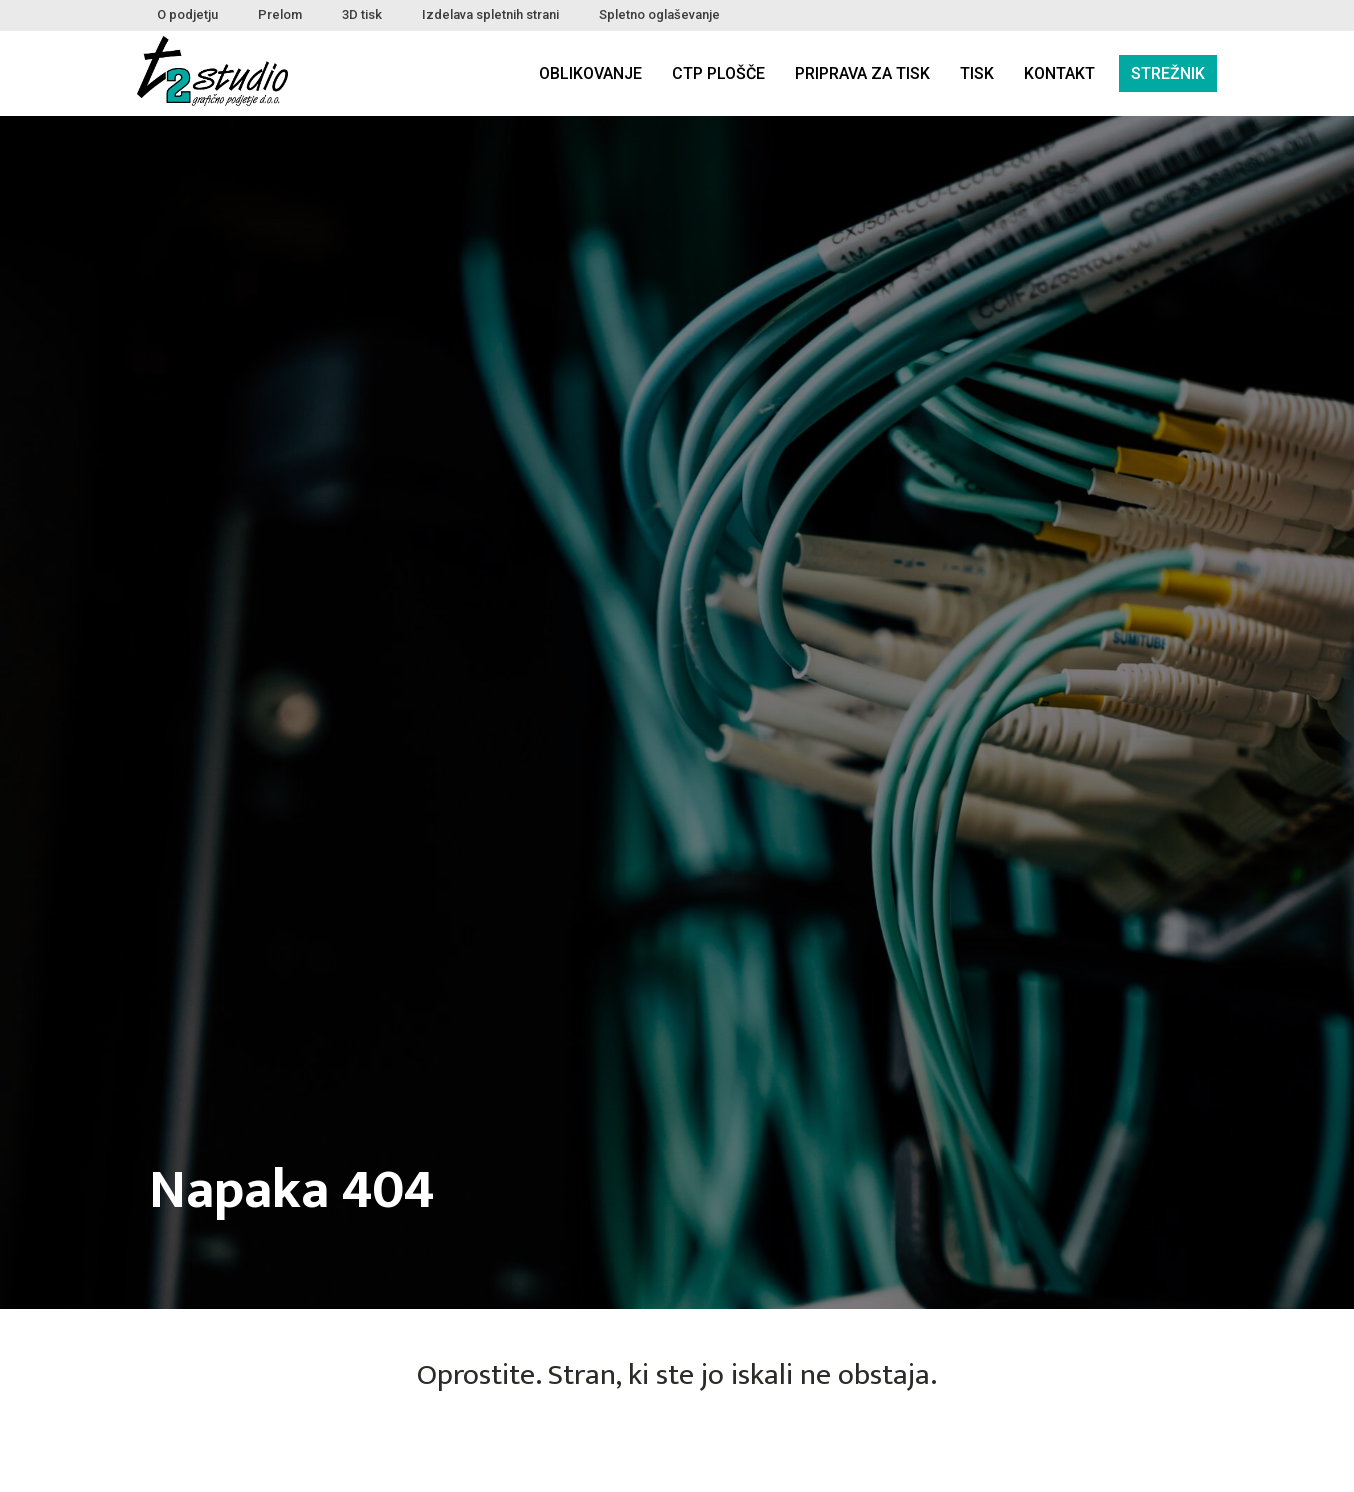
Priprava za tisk (862, 73)
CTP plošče (718, 73)
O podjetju (187, 14)
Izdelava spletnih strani (490, 14)
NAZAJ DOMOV (677, 1449)
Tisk (977, 73)
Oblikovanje (590, 73)
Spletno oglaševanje (659, 14)
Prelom (280, 14)
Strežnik (1168, 73)
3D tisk (362, 14)
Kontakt (1059, 73)
